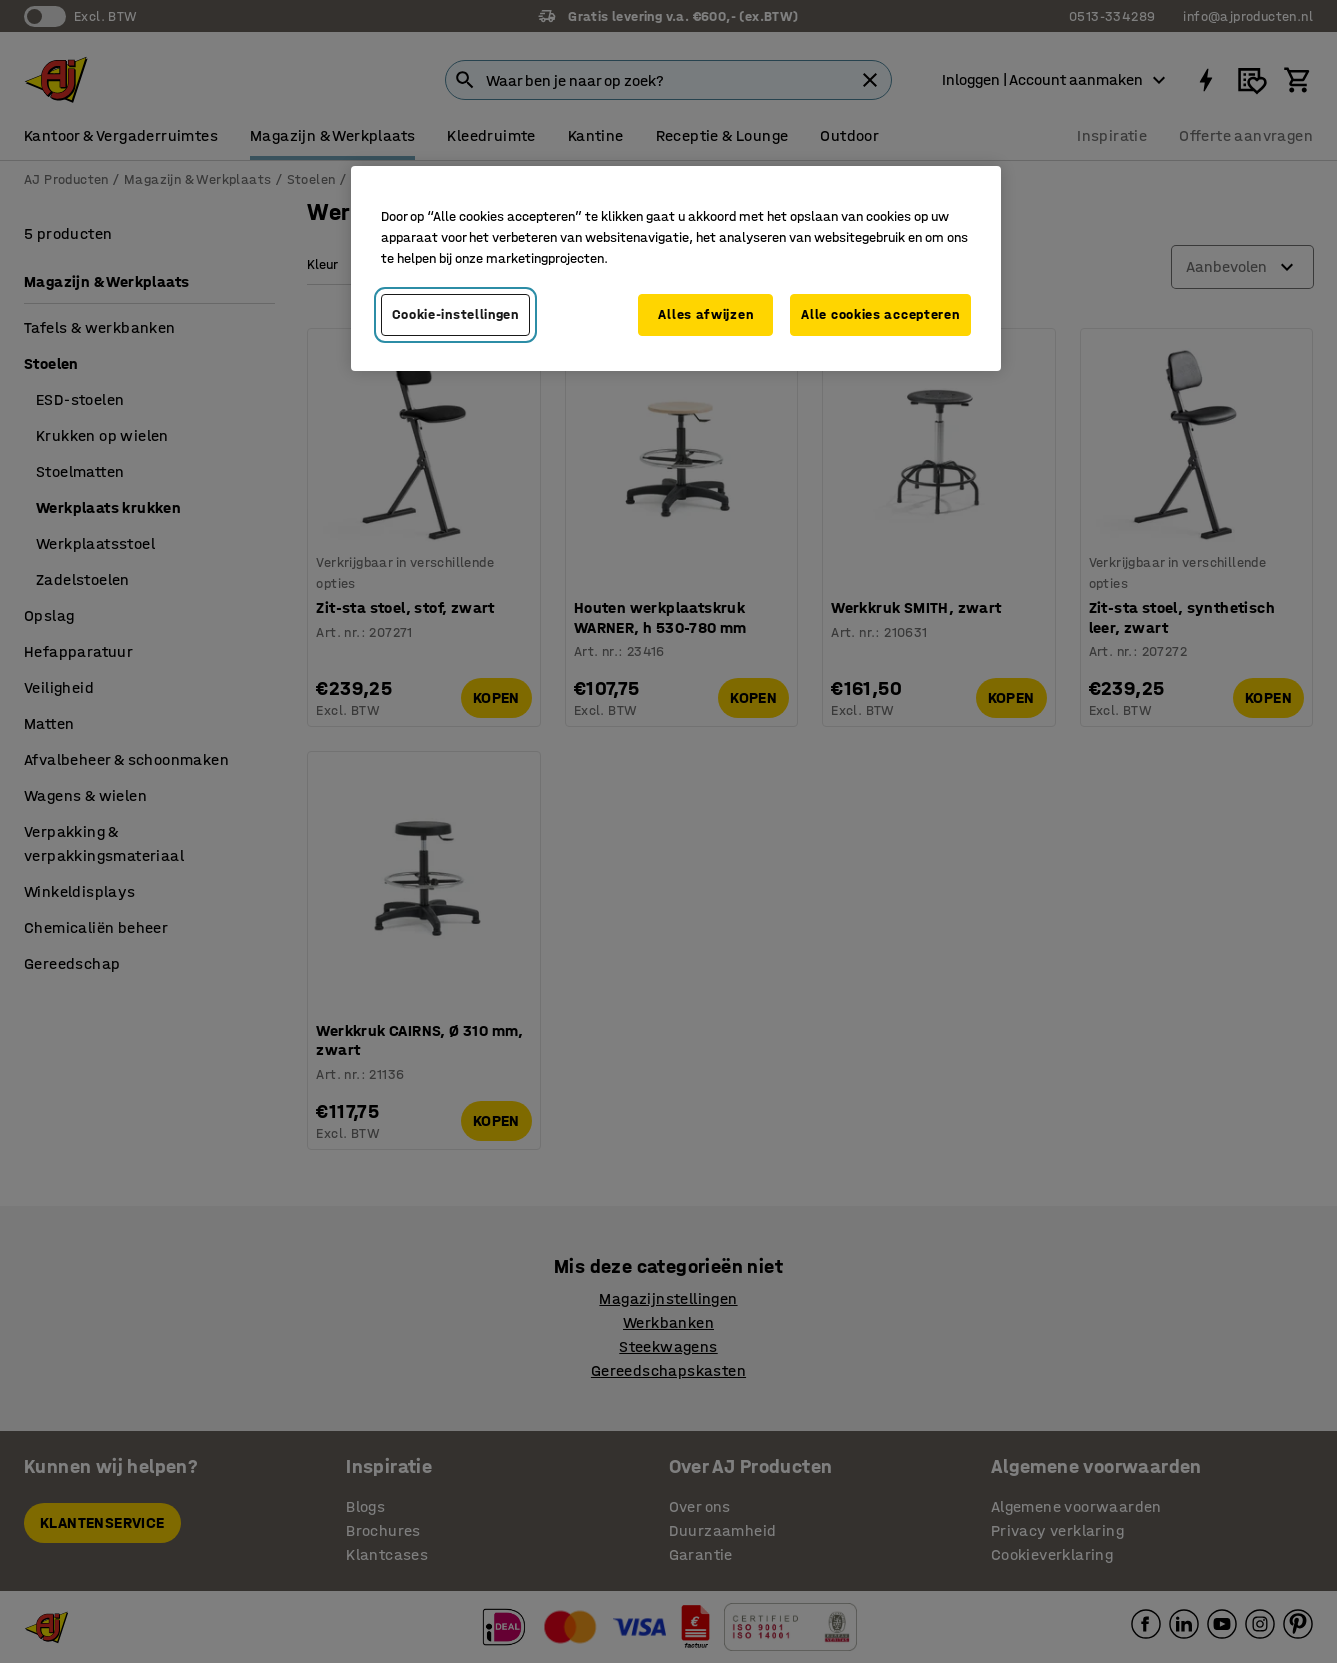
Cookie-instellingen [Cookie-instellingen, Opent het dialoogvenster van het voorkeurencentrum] (455, 314)
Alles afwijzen (705, 314)
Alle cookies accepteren (880, 314)
